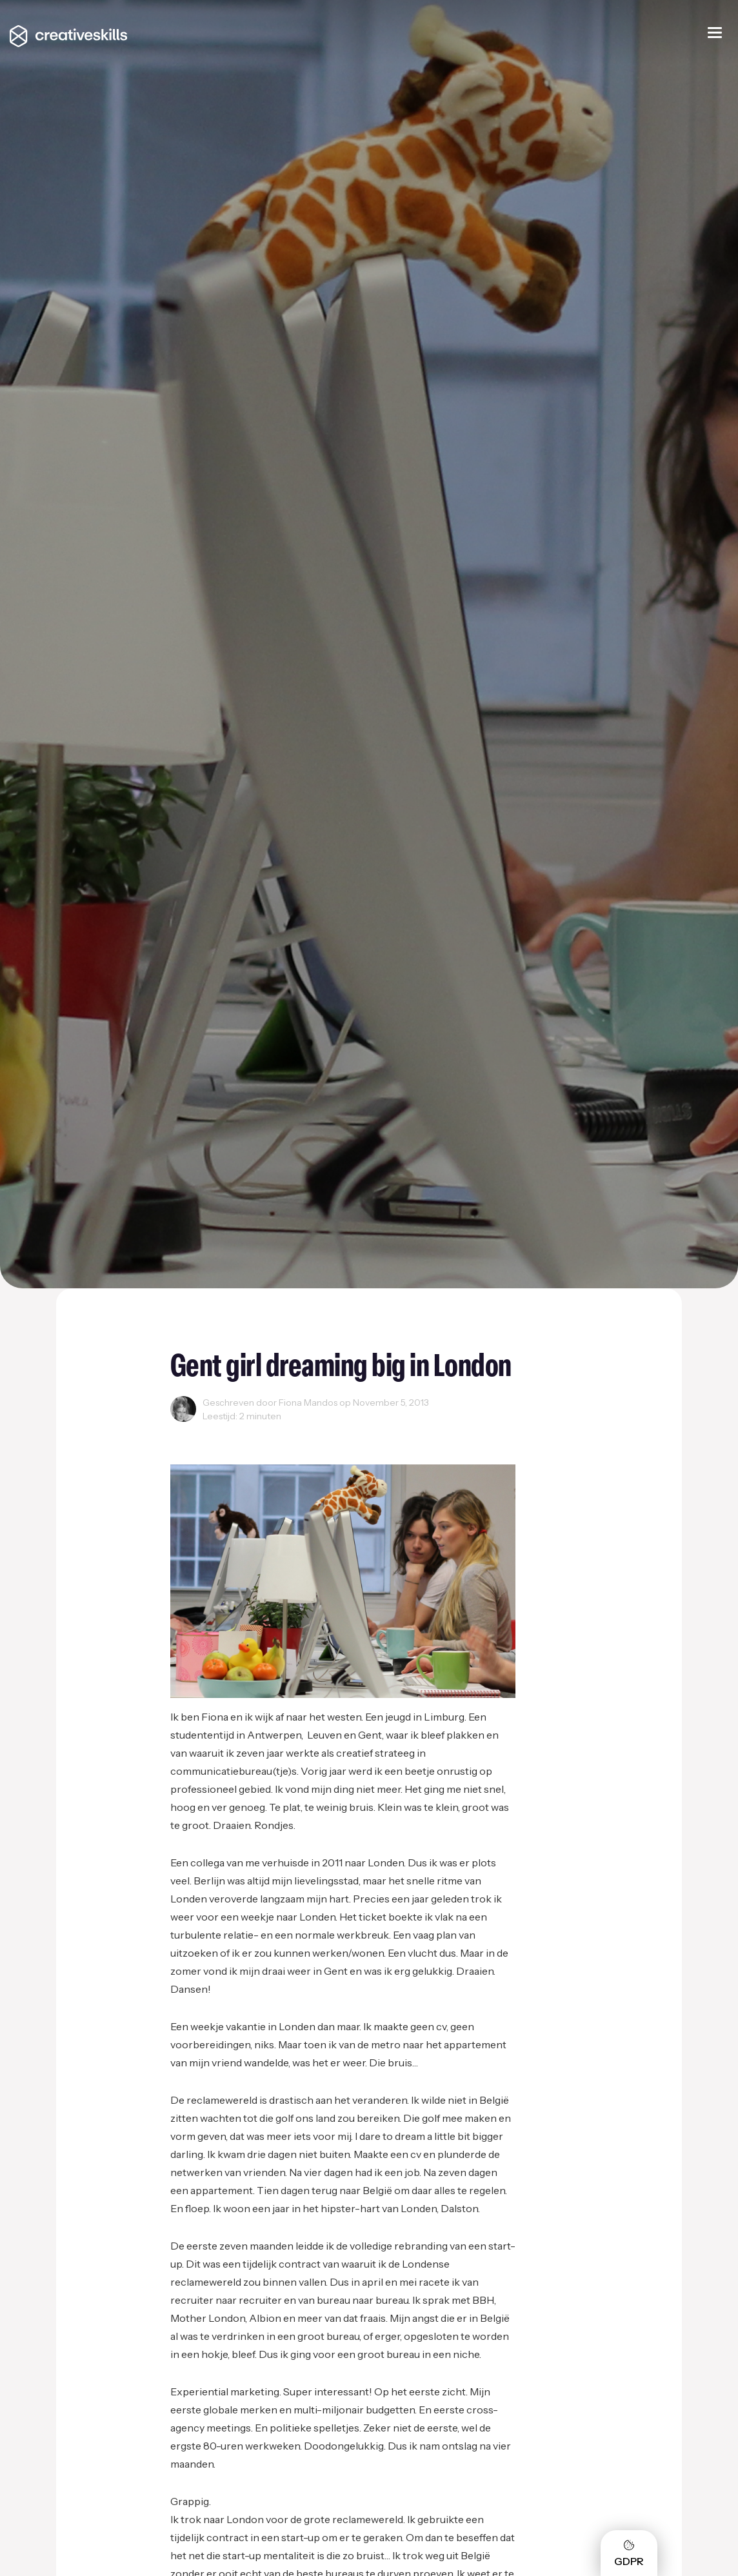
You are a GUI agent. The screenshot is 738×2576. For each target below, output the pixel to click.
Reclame (193, 1431)
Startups (240, 1431)
